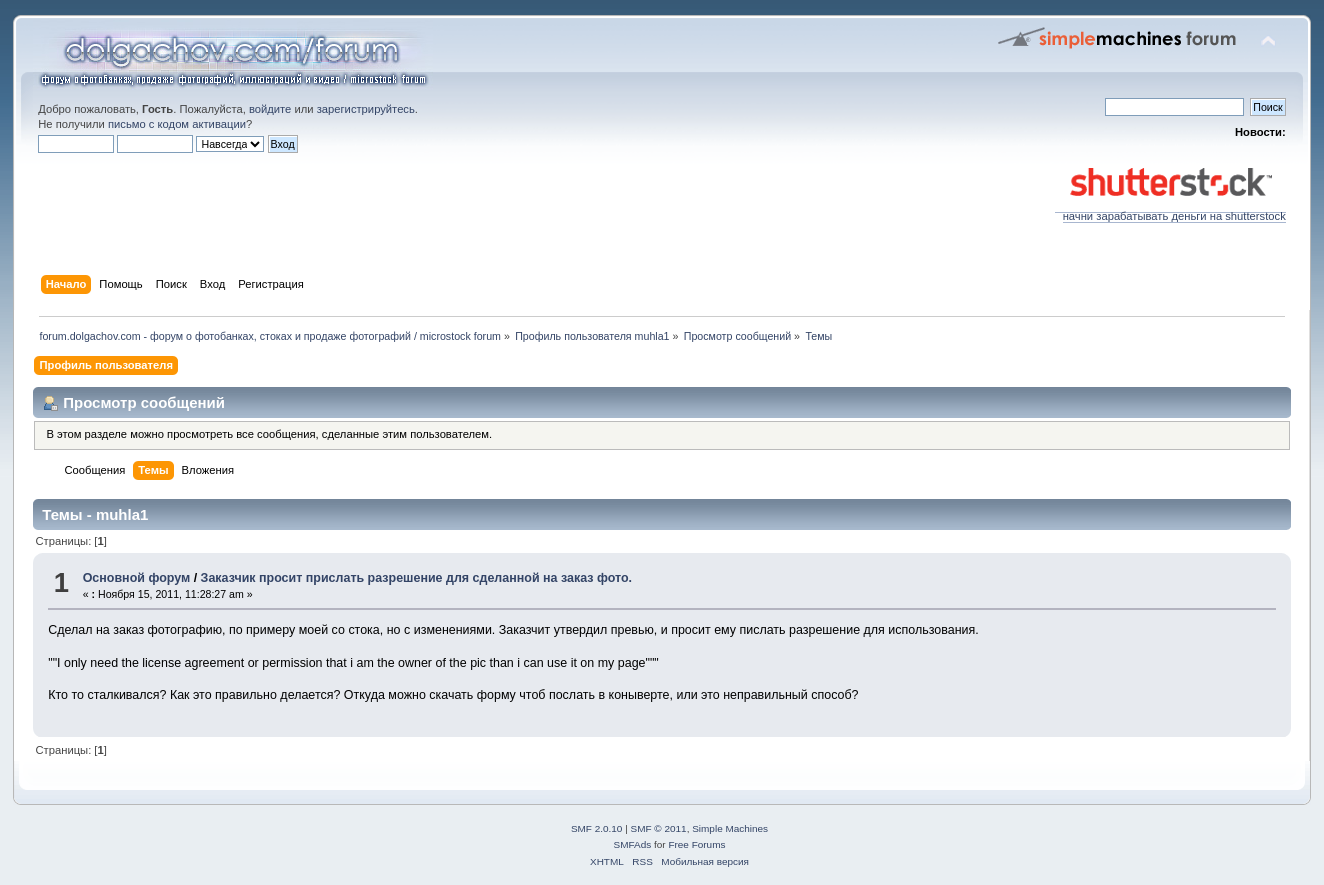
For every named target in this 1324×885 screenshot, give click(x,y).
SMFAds (633, 844)
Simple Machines (730, 828)
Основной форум (137, 578)
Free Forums (696, 844)
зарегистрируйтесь (366, 109)
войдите (270, 109)
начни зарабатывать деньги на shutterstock (1170, 211)
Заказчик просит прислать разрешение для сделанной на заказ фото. (416, 578)
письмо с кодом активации (177, 124)
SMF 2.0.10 (597, 828)
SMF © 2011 (659, 828)
